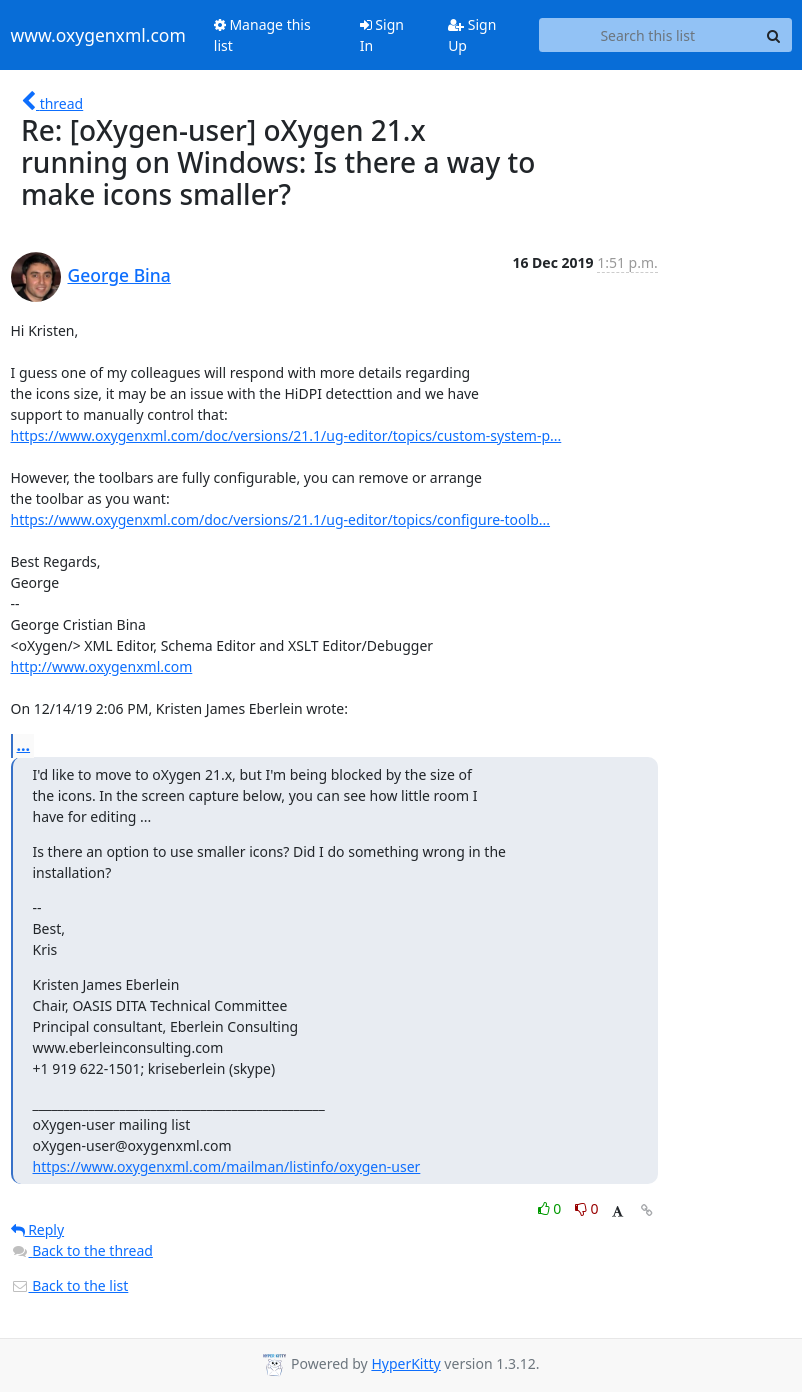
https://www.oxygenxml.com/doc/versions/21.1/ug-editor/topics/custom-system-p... (286, 435)
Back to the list (70, 1285)
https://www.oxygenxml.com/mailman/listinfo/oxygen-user (227, 1166)
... (24, 745)
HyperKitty (405, 1363)
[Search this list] (648, 35)
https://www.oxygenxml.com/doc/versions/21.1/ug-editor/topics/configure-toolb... (281, 519)
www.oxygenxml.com (98, 35)
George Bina (119, 275)
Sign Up (472, 35)
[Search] (774, 35)
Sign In (382, 35)
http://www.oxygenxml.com (102, 666)
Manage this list (262, 35)
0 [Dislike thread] (587, 1208)
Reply (38, 1229)
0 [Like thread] (551, 1208)
